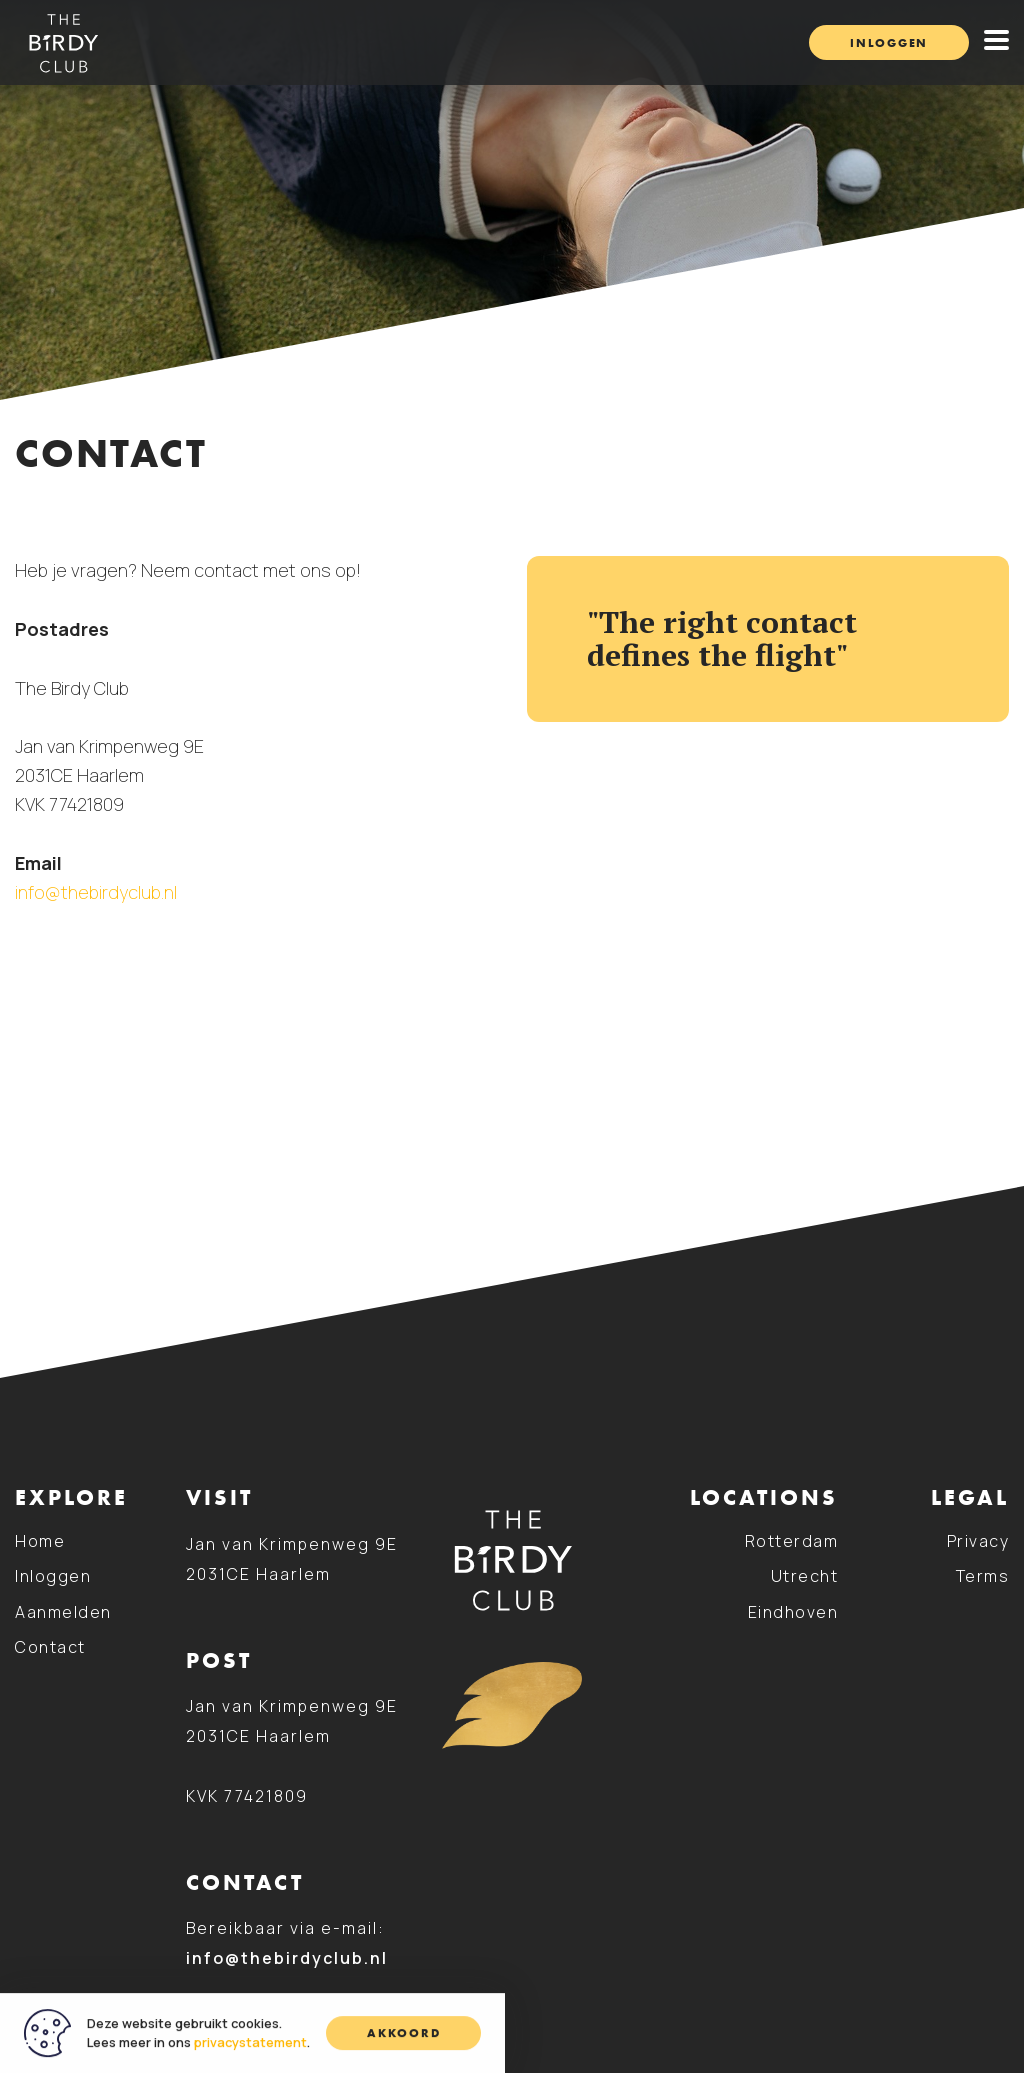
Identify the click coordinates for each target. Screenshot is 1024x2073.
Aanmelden (63, 1612)
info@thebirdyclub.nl (96, 892)
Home (40, 1541)
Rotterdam (792, 1541)
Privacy (978, 1541)
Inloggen (889, 43)
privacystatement (250, 2048)
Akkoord (403, 2039)
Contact (50, 1647)
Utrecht (805, 1576)
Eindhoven (793, 1612)
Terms (983, 1576)
